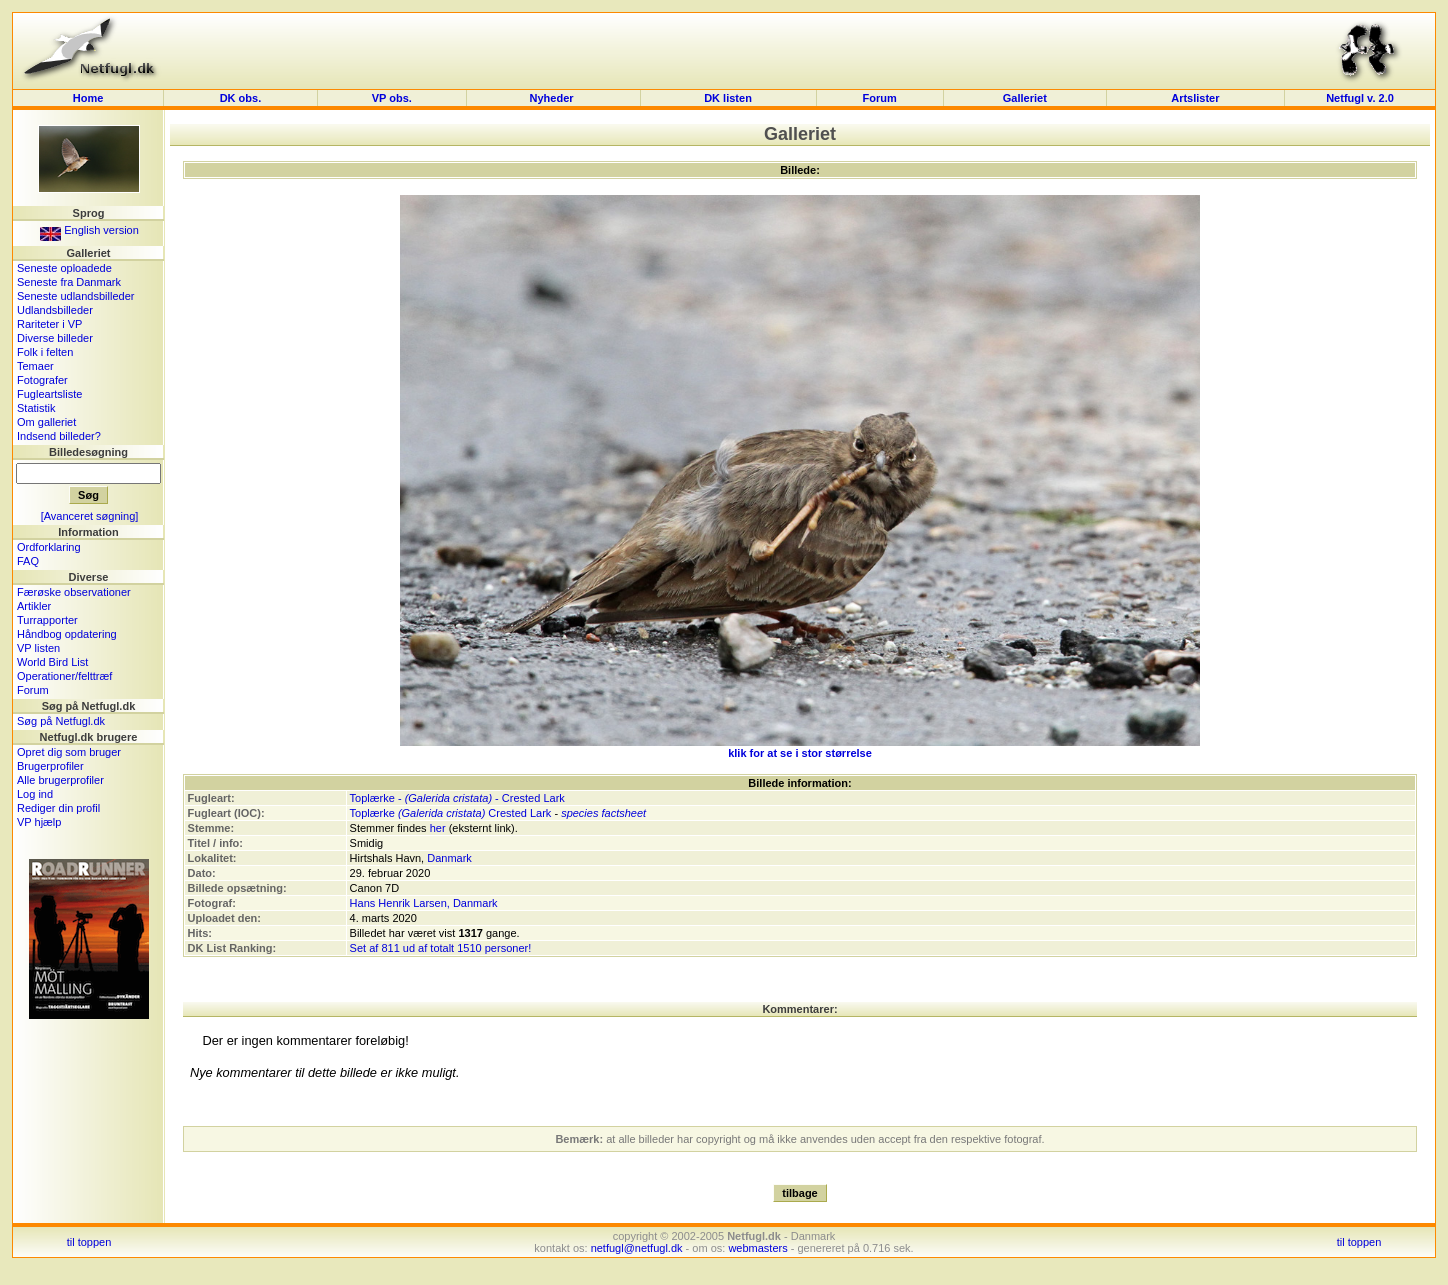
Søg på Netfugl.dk (61, 721)
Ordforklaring (49, 547)
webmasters (757, 1248)
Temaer (35, 366)
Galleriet (1025, 98)
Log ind (35, 794)
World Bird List (52, 662)
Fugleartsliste (49, 394)
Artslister (1195, 98)
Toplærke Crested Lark (451, 813)
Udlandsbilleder (55, 310)
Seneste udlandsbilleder (75, 296)
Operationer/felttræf (64, 676)
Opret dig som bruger (69, 752)
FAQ (28, 561)
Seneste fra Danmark (69, 282)
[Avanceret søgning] (90, 516)
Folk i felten (45, 352)
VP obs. (392, 98)
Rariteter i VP (49, 324)
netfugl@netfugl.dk (637, 1248)
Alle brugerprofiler (60, 780)
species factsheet (603, 813)
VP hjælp (39, 822)
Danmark (449, 858)
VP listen (38, 648)
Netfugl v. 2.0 (1360, 98)
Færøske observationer (74, 592)
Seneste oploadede (64, 268)
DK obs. (241, 98)
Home (88, 98)
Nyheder (553, 98)
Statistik (36, 408)
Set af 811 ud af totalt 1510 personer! (441, 948)
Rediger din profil (58, 808)
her (438, 828)
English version (89, 230)
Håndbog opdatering (67, 634)
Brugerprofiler (50, 766)
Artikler (34, 606)
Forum (880, 98)
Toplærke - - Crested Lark (457, 798)
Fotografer (42, 380)
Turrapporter (47, 620)
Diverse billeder (55, 338)
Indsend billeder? (59, 436)
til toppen (89, 1242)
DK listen (728, 98)
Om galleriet (46, 422)
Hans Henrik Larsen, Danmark (424, 903)
